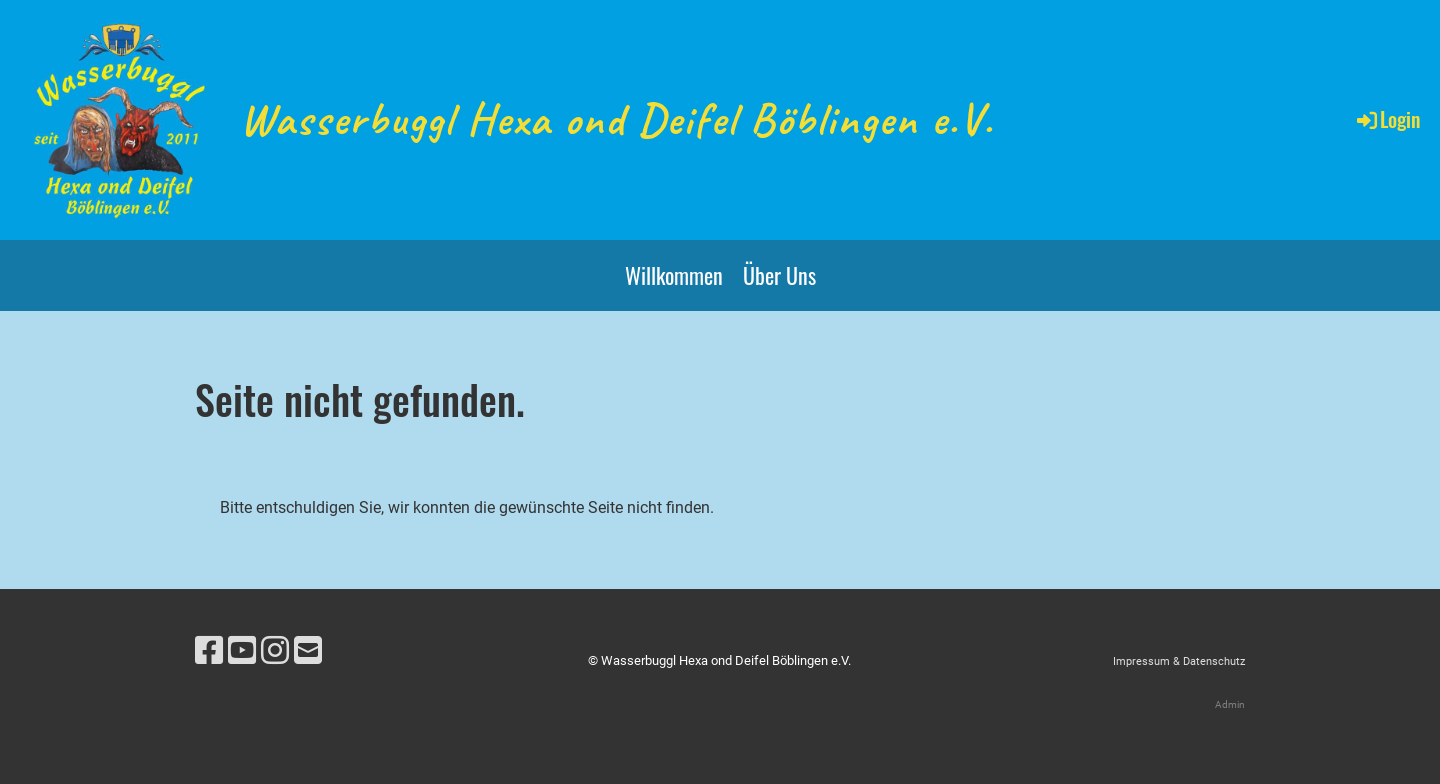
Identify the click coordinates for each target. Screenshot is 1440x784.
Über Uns (779, 275)
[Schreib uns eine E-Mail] (308, 651)
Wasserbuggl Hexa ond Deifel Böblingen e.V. (617, 119)
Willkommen (674, 275)
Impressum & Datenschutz (1179, 661)
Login (1387, 119)
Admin (1230, 704)
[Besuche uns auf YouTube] (242, 651)
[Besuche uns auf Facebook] (209, 651)
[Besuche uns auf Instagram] (275, 651)
